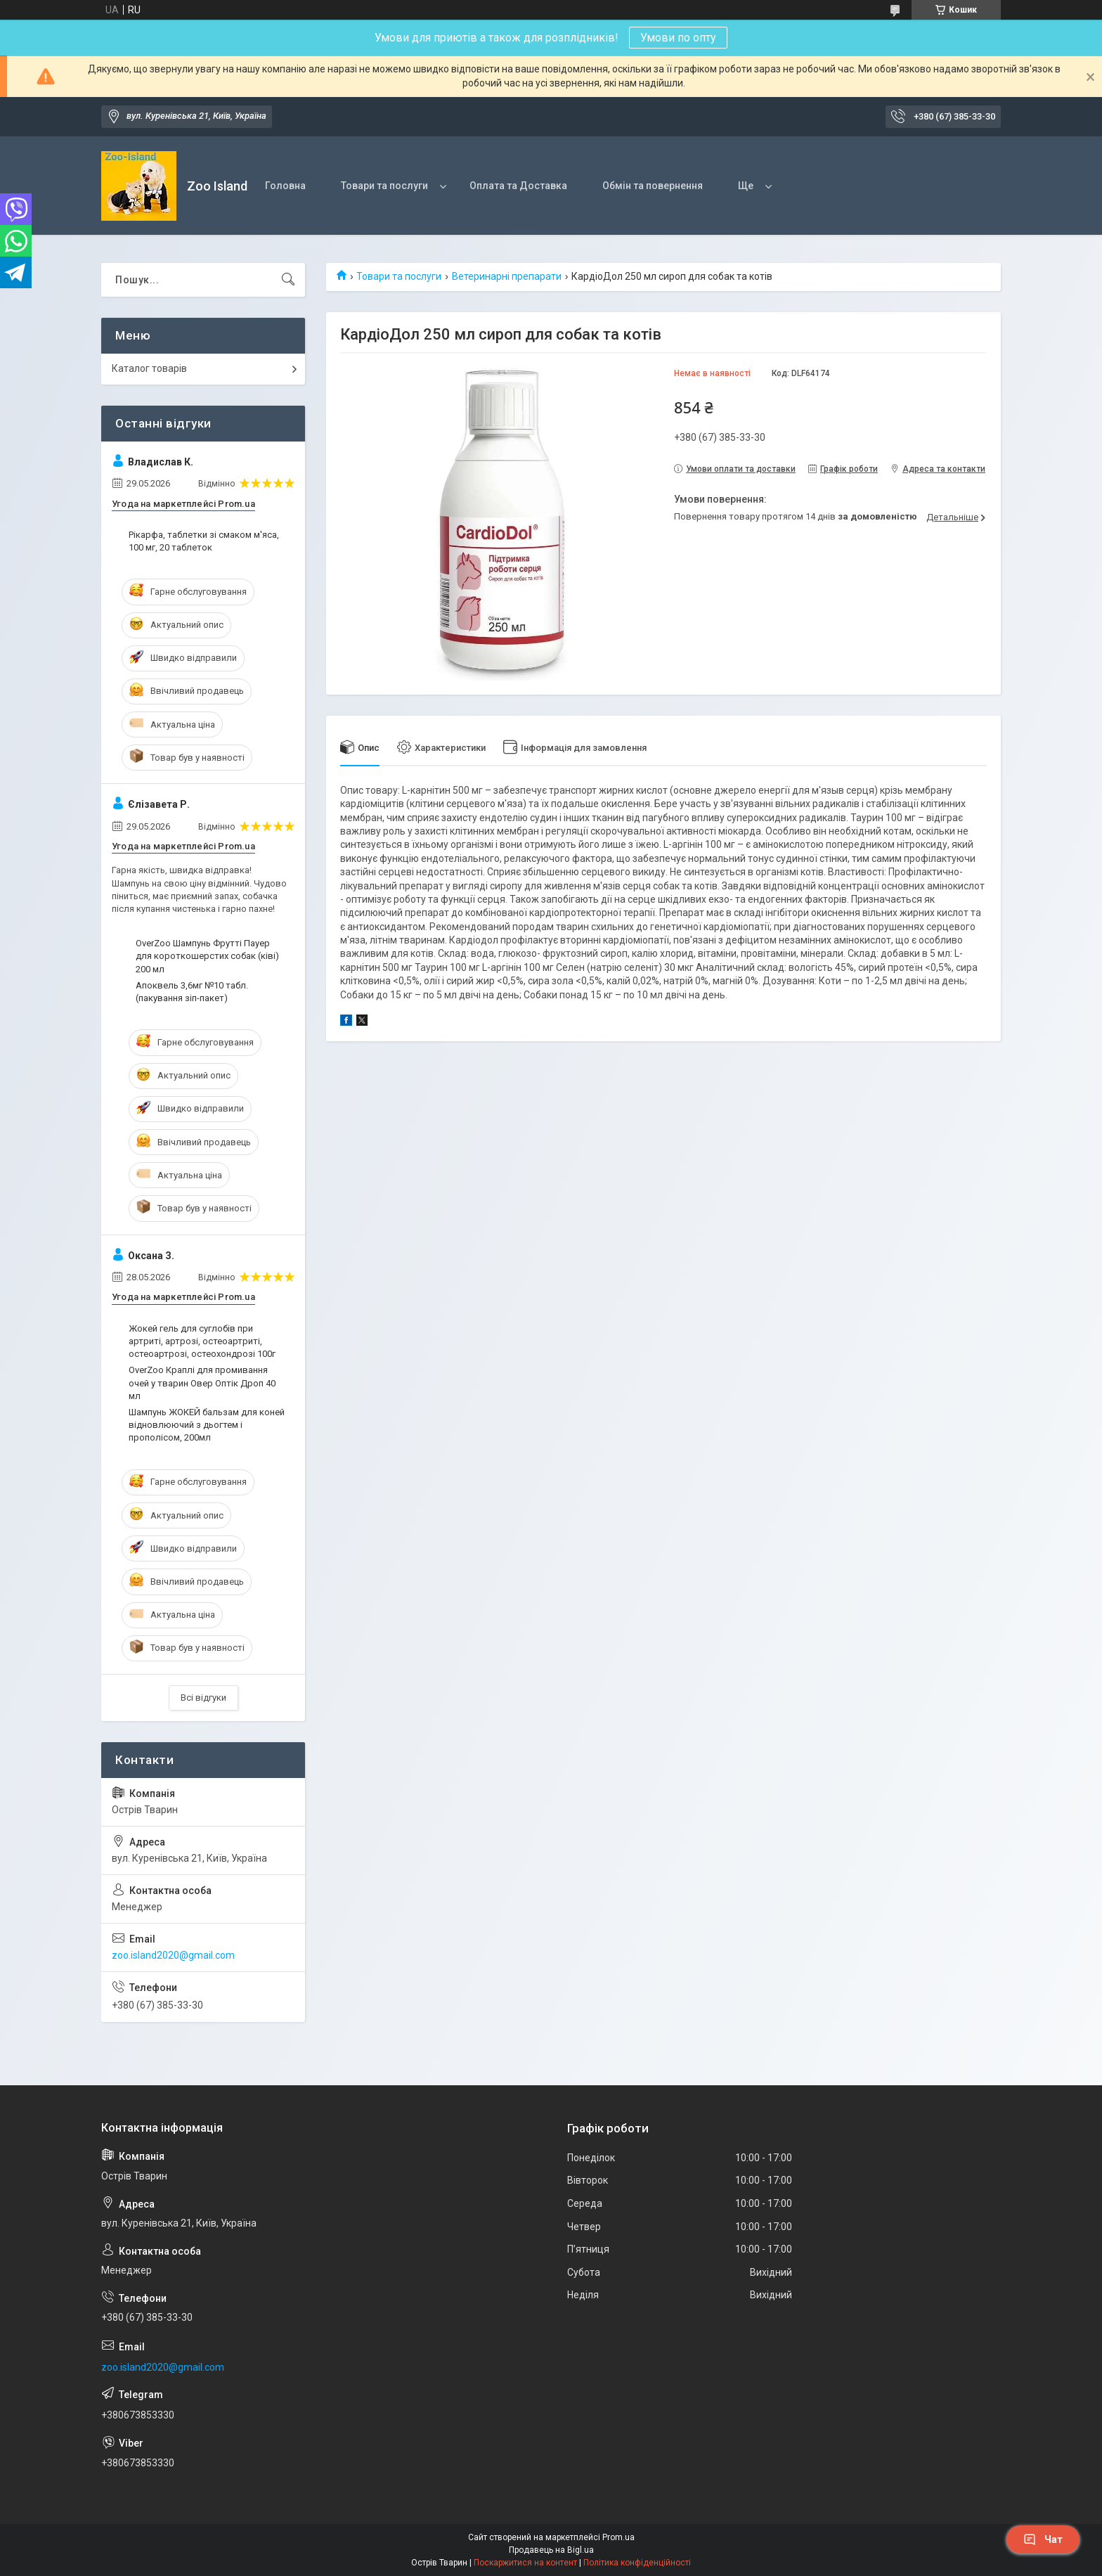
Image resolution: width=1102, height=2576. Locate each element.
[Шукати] (288, 280)
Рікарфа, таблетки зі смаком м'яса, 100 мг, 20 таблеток (204, 541)
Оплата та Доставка (518, 185)
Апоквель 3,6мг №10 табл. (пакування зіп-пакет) (192, 991)
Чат (1043, 2539)
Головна (285, 185)
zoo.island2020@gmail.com (173, 1955)
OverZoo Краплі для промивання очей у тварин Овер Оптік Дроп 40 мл (202, 1382)
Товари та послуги (384, 185)
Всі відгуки (203, 1697)
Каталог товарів (149, 368)
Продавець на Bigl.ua (551, 2550)
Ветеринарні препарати (507, 276)
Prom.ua (618, 2537)
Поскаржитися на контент (525, 2563)
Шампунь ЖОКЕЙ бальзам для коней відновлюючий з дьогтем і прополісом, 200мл (207, 1425)
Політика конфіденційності (637, 2563)
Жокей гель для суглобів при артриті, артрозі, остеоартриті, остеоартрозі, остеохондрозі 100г (202, 1341)
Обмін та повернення (652, 185)
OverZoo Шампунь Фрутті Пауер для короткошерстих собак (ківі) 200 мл (207, 956)
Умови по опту (678, 37)
